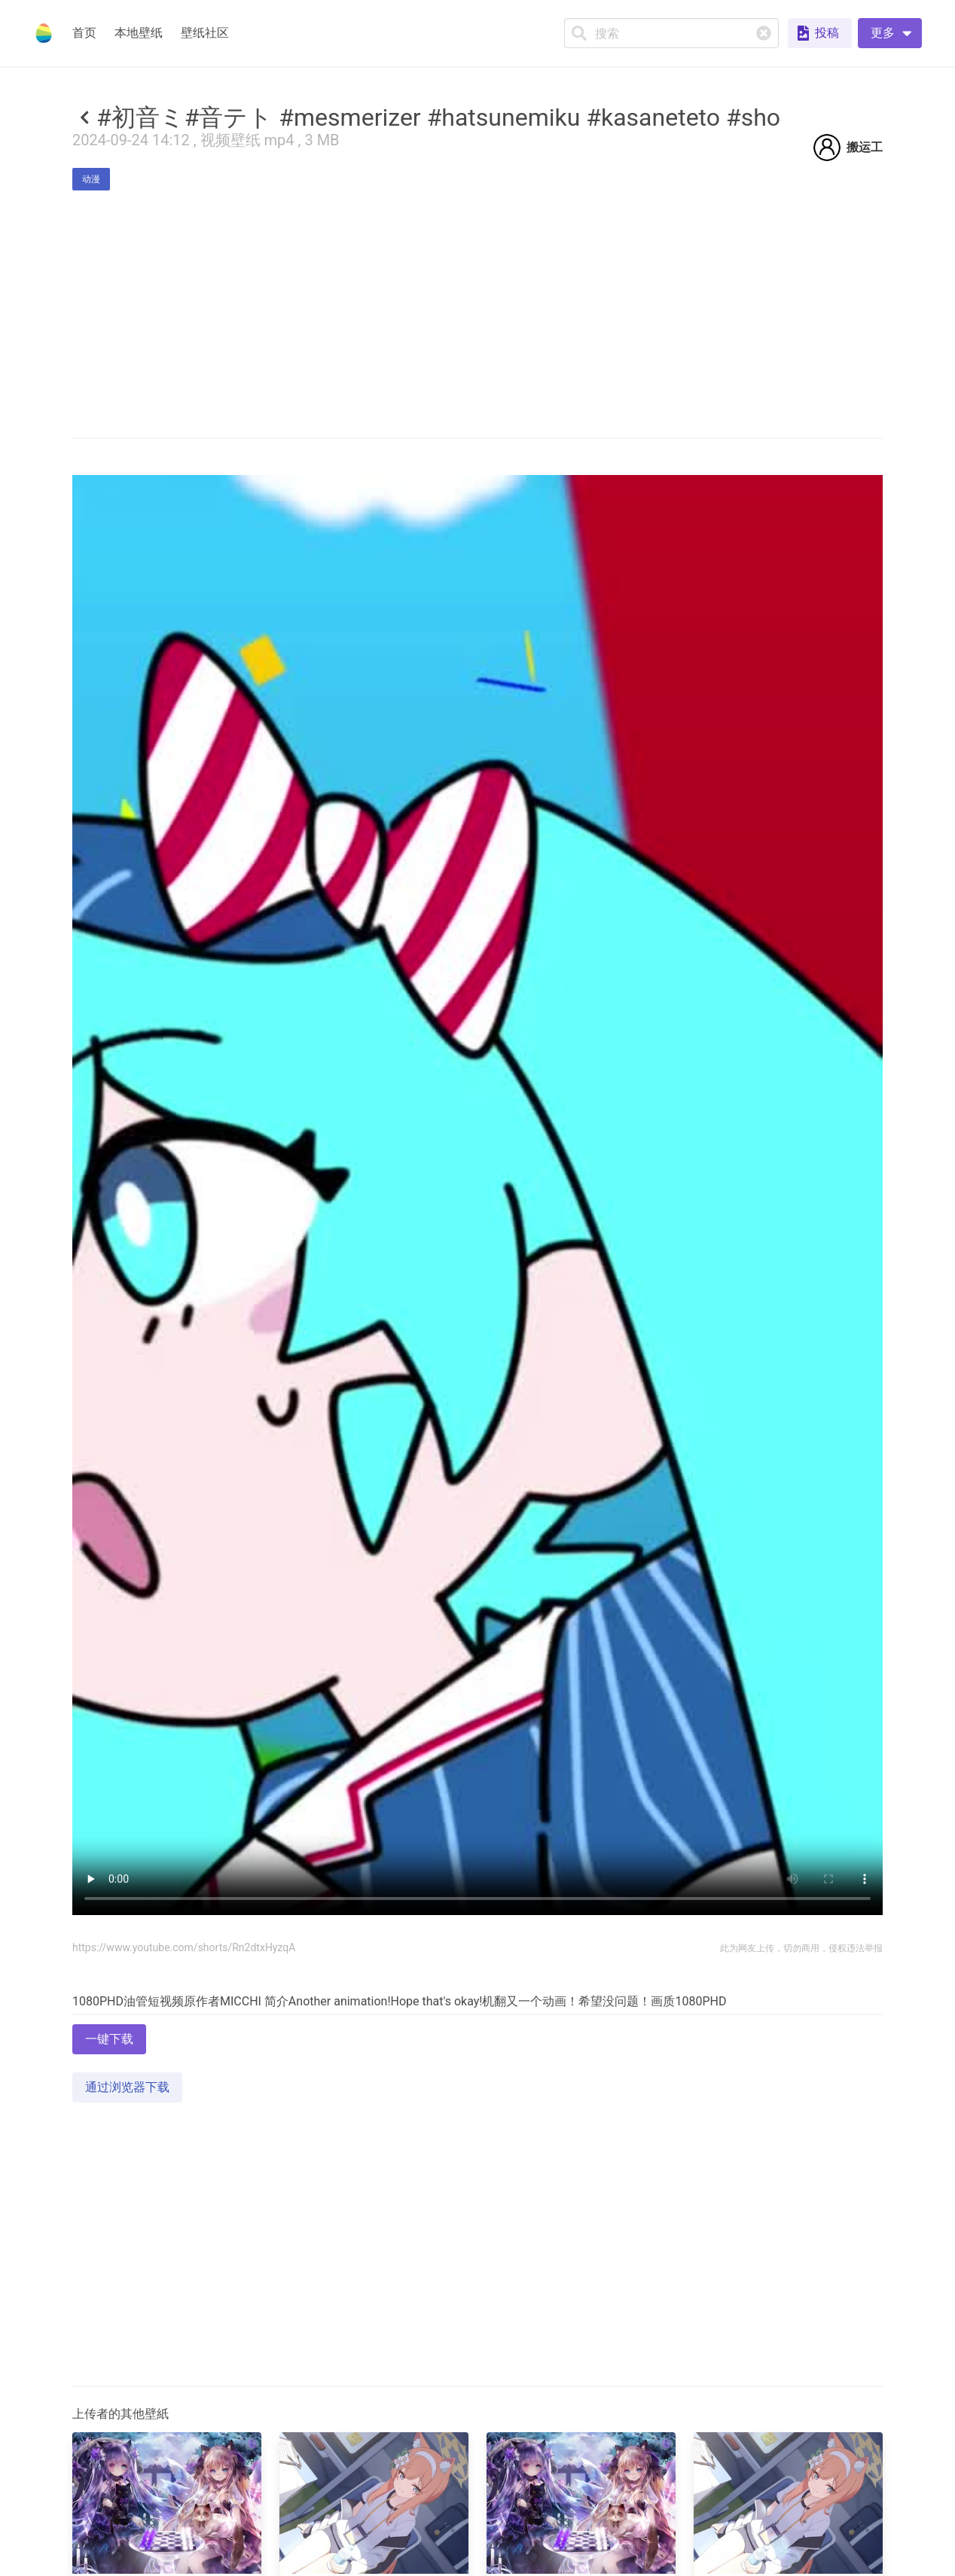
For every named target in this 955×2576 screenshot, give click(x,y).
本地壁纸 (138, 33)
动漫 (91, 179)
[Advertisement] (477, 2460)
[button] (890, 33)
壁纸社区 (205, 33)
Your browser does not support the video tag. (477, 1195)
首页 (84, 33)
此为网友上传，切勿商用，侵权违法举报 (801, 1948)
